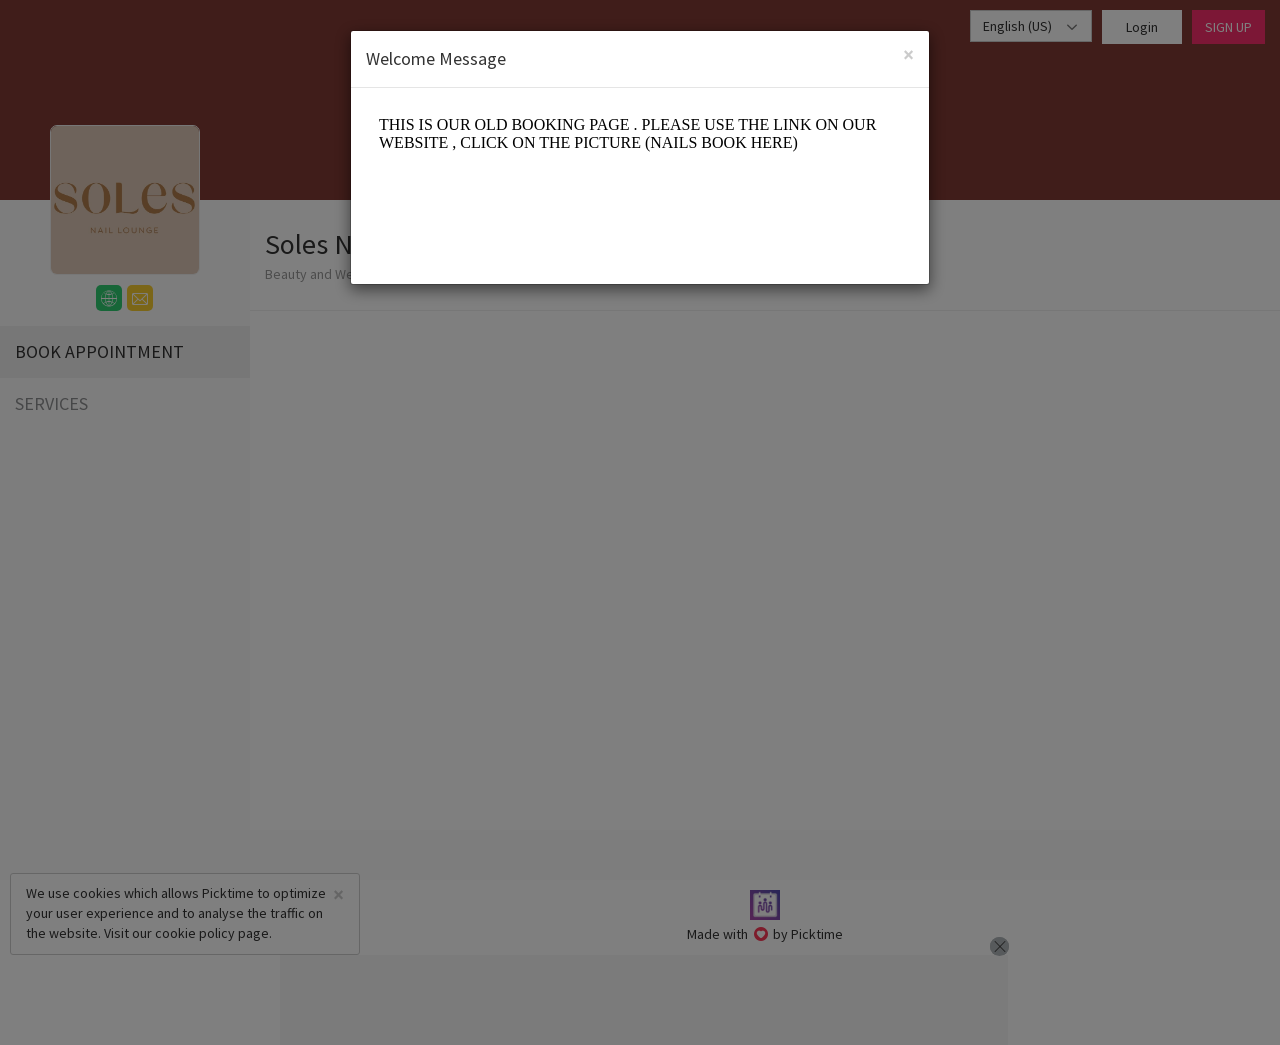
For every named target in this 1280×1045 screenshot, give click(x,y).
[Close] (908, 54)
